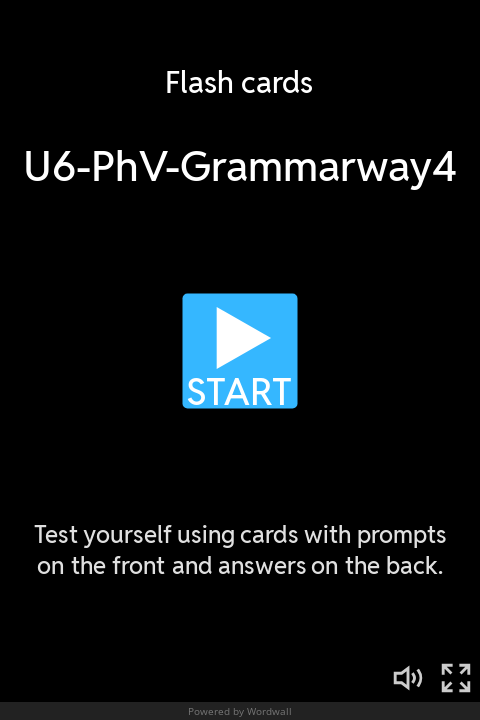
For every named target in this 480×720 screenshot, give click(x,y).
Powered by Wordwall (240, 711)
